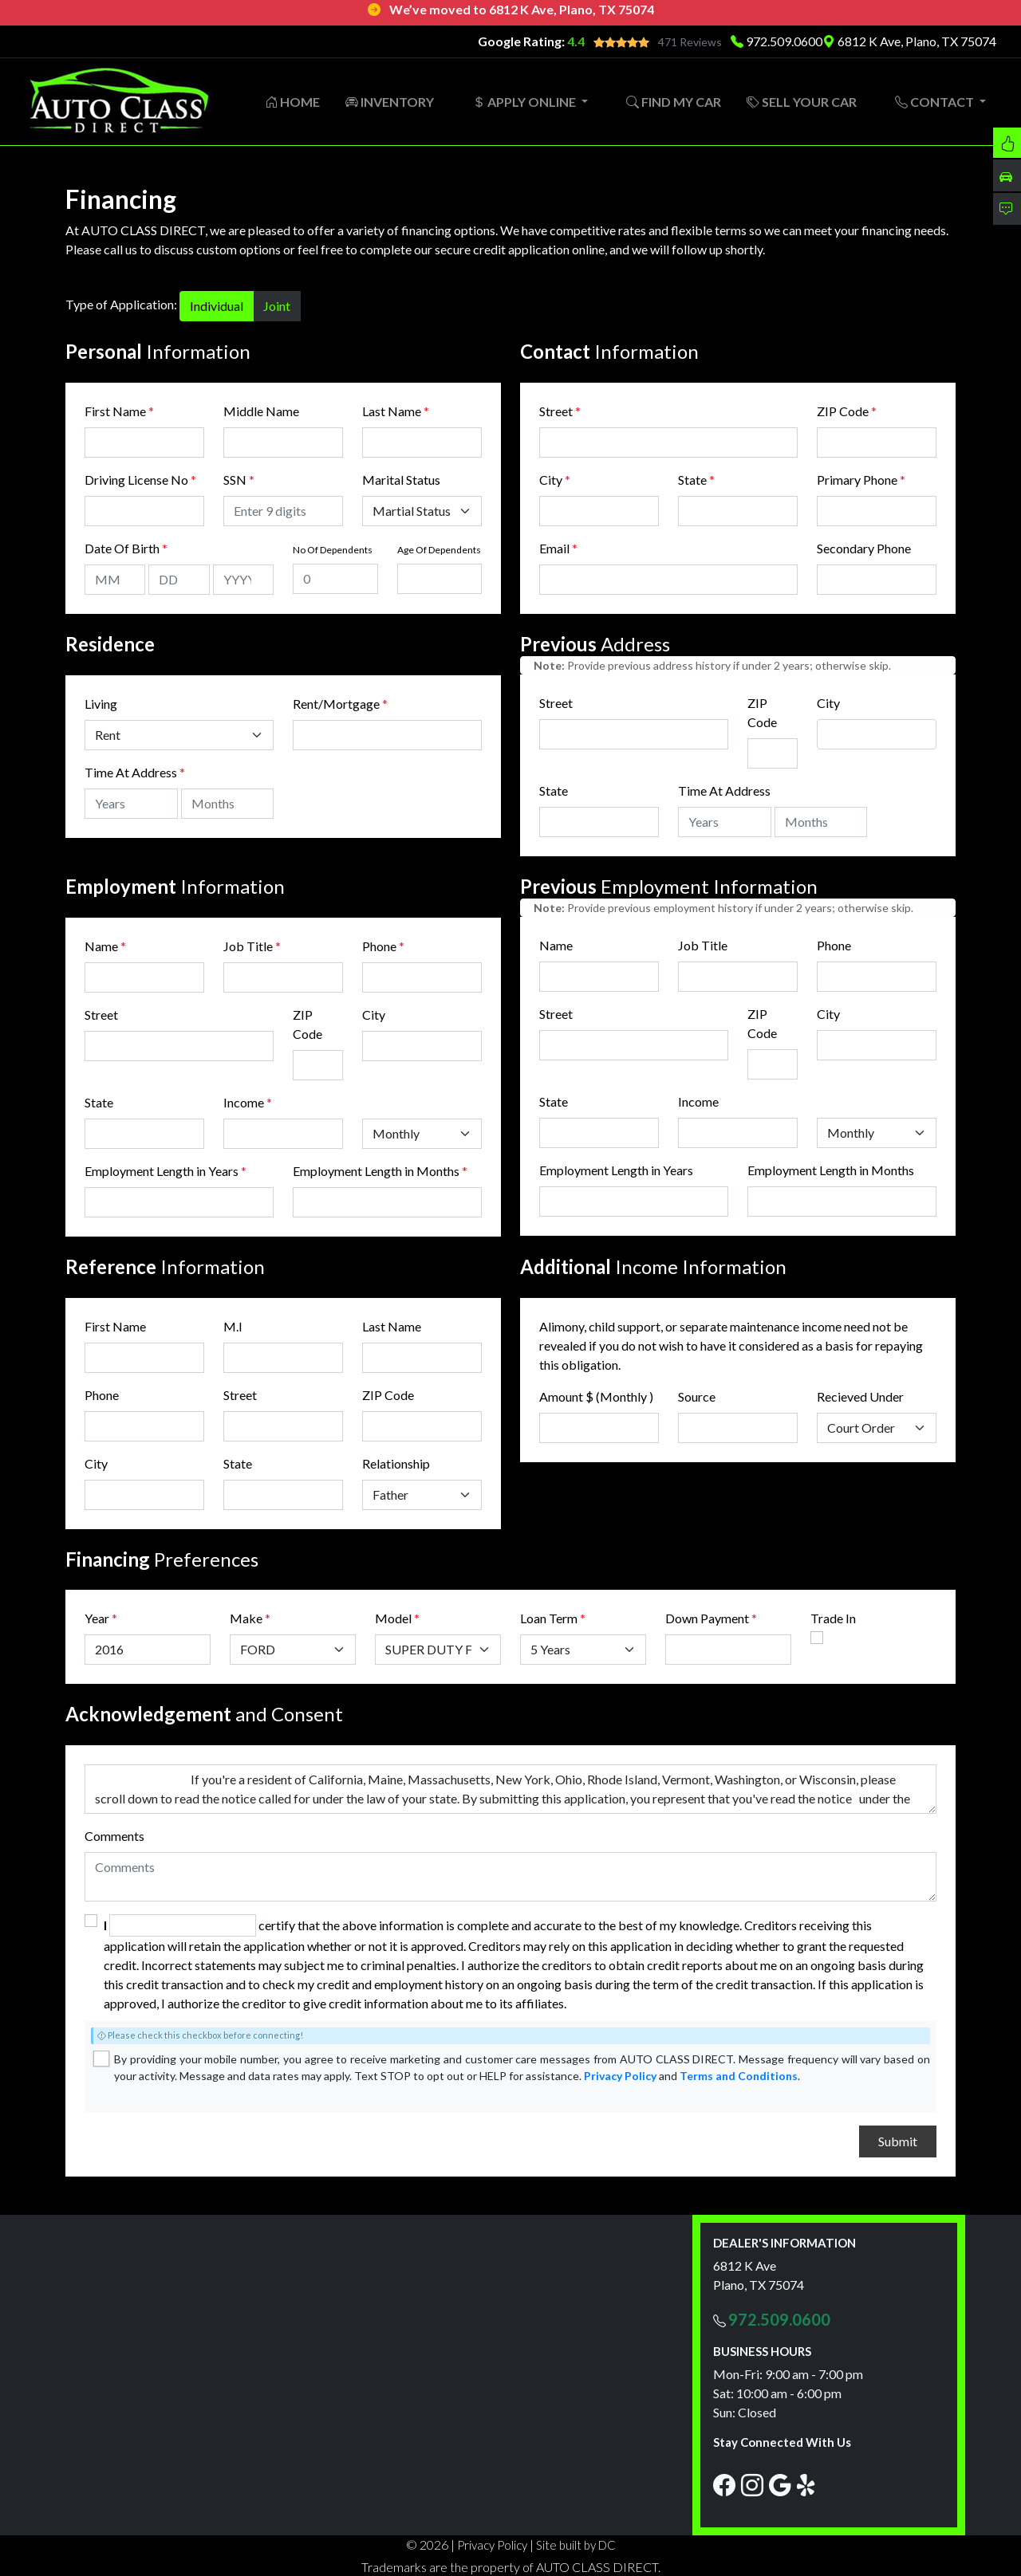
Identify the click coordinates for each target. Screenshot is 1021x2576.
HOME (292, 100)
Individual (216, 305)
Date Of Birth (126, 547)
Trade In (833, 1617)
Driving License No (140, 478)
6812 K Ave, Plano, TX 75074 (909, 41)
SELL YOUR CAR (802, 100)
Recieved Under (860, 1395)
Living (101, 702)
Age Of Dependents (439, 549)
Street (560, 410)
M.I (232, 1325)
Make (250, 1617)
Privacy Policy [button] (492, 2544)
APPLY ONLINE (525, 100)
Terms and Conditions (739, 2075)
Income (243, 1101)
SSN (238, 478)
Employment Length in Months (376, 1170)
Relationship (396, 1462)
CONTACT (935, 100)
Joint (276, 305)
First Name (119, 410)
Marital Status (401, 478)
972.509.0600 (784, 41)
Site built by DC (576, 2544)
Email (558, 547)
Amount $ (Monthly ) (596, 1395)
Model (393, 1617)
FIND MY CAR (673, 100)
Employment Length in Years (161, 1170)
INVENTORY (389, 100)
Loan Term (549, 1617)
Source (696, 1395)
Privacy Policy (620, 2075)
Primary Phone (861, 478)
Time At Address (131, 771)
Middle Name (261, 410)
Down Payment (707, 1617)
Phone (383, 945)
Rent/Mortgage (336, 702)
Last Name (395, 410)
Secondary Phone (864, 547)
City (554, 478)
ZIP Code (847, 410)
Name (105, 945)
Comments (114, 1835)
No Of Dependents (333, 549)
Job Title (252, 945)
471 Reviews (690, 42)
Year (97, 1617)
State (696, 478)
